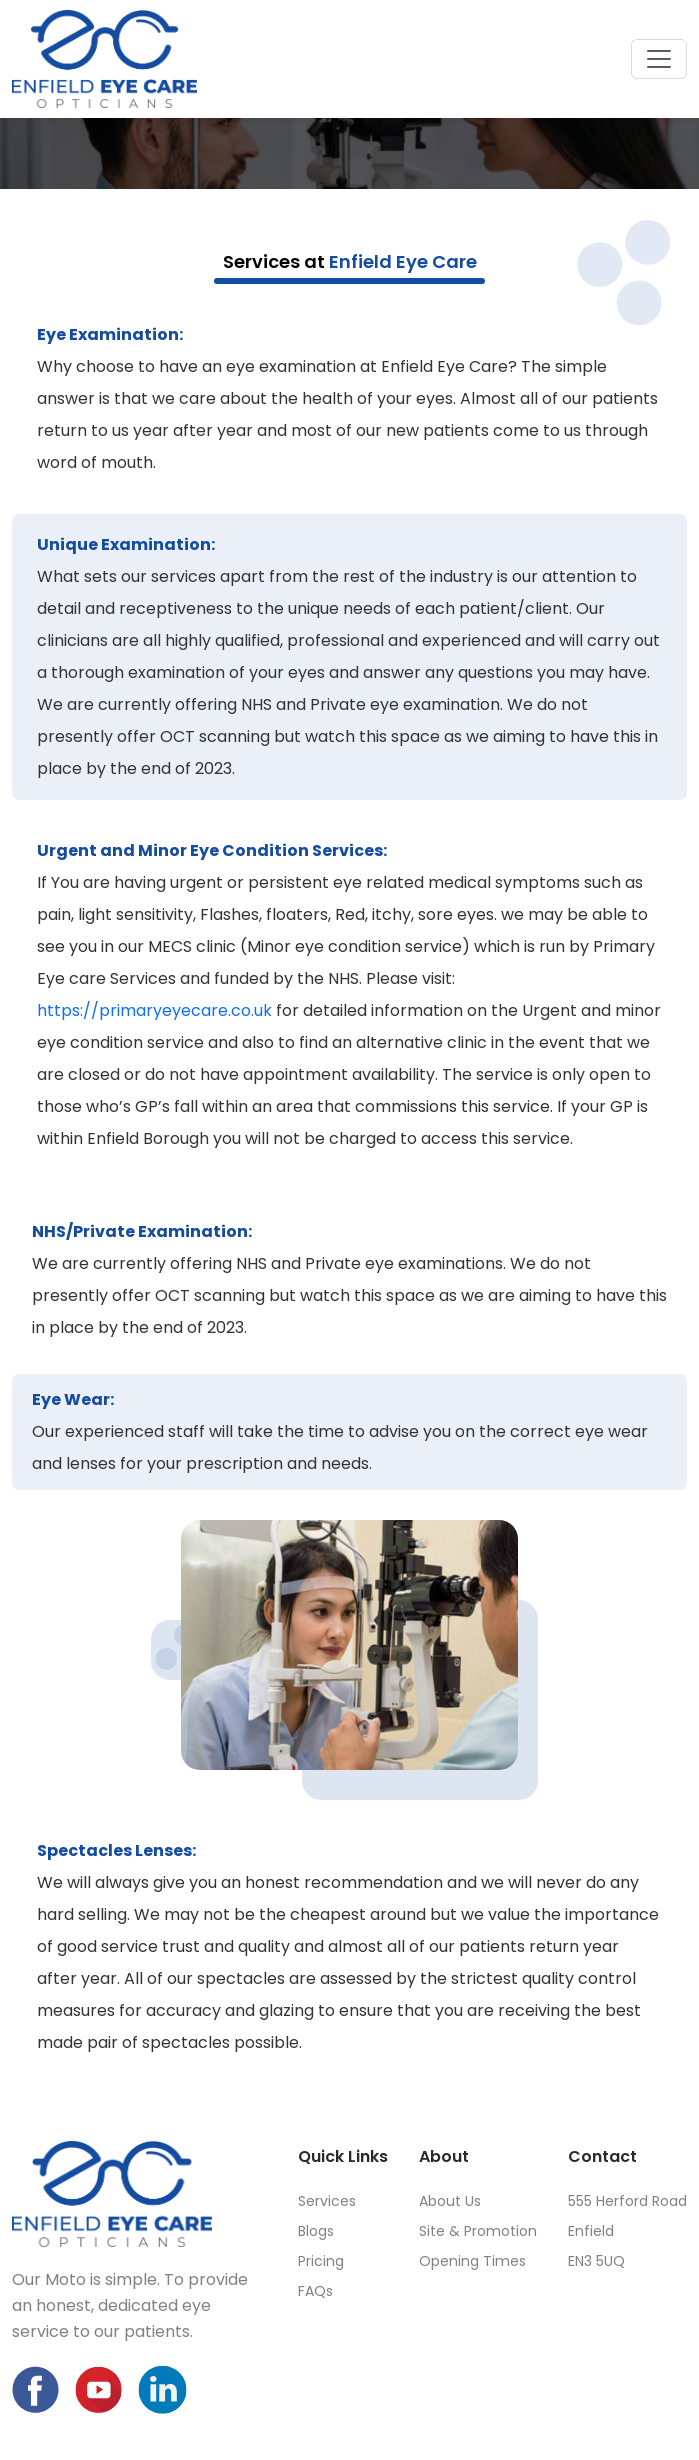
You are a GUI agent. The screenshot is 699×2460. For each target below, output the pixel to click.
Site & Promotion (478, 2231)
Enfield (591, 2231)
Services (327, 2201)
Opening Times (472, 2261)
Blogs (316, 2231)
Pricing (321, 2261)
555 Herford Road (627, 2201)
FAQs (315, 2291)
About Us (450, 2201)
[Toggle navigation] (659, 59)
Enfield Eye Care (403, 261)
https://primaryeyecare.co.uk (154, 1010)
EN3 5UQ (596, 2261)
